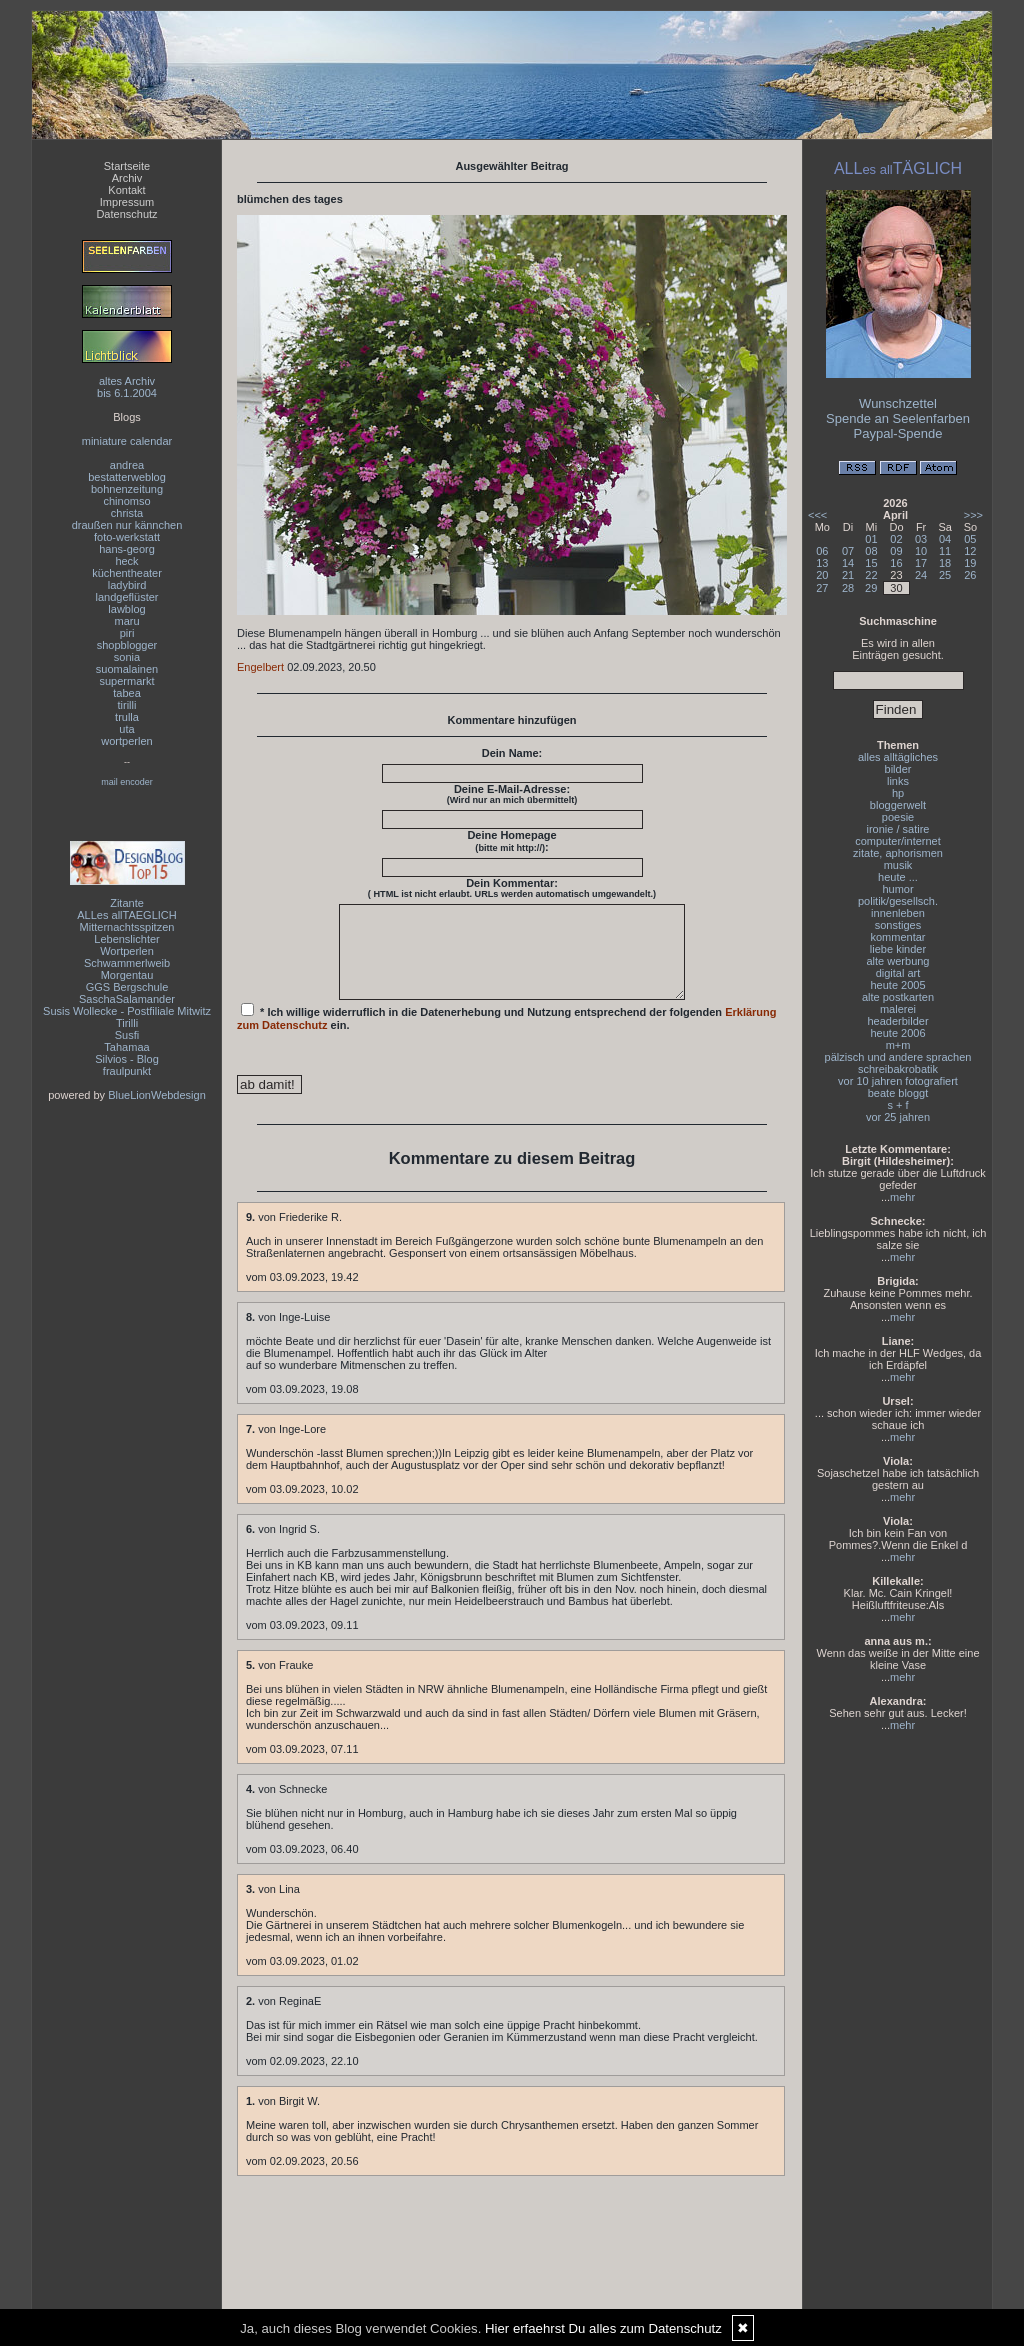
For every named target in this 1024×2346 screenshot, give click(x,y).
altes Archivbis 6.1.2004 (127, 387)
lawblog (126, 609)
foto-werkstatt (127, 537)
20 (822, 575)
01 (871, 539)
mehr (902, 1197)
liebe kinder (898, 949)
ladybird (127, 585)
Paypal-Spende (898, 433)
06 (822, 551)
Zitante (127, 903)
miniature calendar (127, 441)
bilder (898, 769)
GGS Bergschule (127, 987)
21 (848, 575)
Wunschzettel (898, 403)
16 (896, 563)
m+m (898, 1045)
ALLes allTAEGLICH (126, 915)
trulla (127, 717)
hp (898, 793)
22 (871, 575)
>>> (973, 515)
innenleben (898, 913)
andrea (127, 465)
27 (822, 588)
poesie (898, 817)
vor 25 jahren (898, 1117)
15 (871, 563)
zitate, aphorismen (898, 853)
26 (970, 575)
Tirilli (127, 1023)
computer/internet (898, 841)
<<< (817, 515)
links (898, 781)
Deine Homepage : (511, 841)
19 (970, 563)
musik (898, 865)
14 (848, 563)
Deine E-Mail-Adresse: (512, 794)
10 (921, 551)
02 (896, 539)
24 (921, 575)
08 (871, 551)
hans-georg (127, 549)
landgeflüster (127, 597)
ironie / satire (898, 829)
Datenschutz (126, 214)
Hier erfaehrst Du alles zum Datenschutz (603, 2328)
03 (921, 539)
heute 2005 (897, 985)
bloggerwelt (898, 805)
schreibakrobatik (898, 1069)
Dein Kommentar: (512, 888)
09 (896, 551)
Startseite (127, 166)
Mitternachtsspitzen (127, 927)
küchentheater (127, 573)
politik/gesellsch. (898, 901)
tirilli (127, 705)
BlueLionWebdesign (157, 1095)
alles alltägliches (898, 757)
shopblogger (127, 645)
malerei (898, 1009)
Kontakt (126, 190)
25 (945, 575)
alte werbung (898, 961)
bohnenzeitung (127, 489)
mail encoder (127, 782)
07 (848, 551)
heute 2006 (897, 1033)
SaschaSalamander (127, 999)
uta (126, 729)
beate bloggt (898, 1093)
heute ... (898, 877)
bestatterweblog (127, 477)
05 (970, 539)
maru (126, 621)
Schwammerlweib (127, 963)
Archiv (127, 178)
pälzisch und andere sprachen (898, 1057)
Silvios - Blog (127, 1059)
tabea (127, 693)
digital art (898, 973)
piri (127, 633)
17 (921, 563)
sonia (127, 657)
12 (970, 551)
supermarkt (126, 681)
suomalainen (127, 669)
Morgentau (127, 975)
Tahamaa (126, 1047)
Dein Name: (512, 753)
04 (945, 539)
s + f (897, 1105)
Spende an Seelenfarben (898, 418)
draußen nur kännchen (127, 525)
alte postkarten (898, 997)
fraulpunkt (127, 1071)
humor (897, 889)
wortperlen (126, 741)
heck (126, 561)
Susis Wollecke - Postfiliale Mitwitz (127, 1011)
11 (945, 551)
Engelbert (260, 667)
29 (871, 588)
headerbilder (897, 1021)
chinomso (126, 501)
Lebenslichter (126, 939)
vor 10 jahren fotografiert (898, 1081)
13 (822, 563)
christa (127, 513)
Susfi (127, 1035)
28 (848, 588)
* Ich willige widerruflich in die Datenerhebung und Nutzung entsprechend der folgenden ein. (507, 1035)
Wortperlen (127, 951)
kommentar (897, 937)
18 (945, 563)
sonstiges (898, 925)
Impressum (127, 202)
